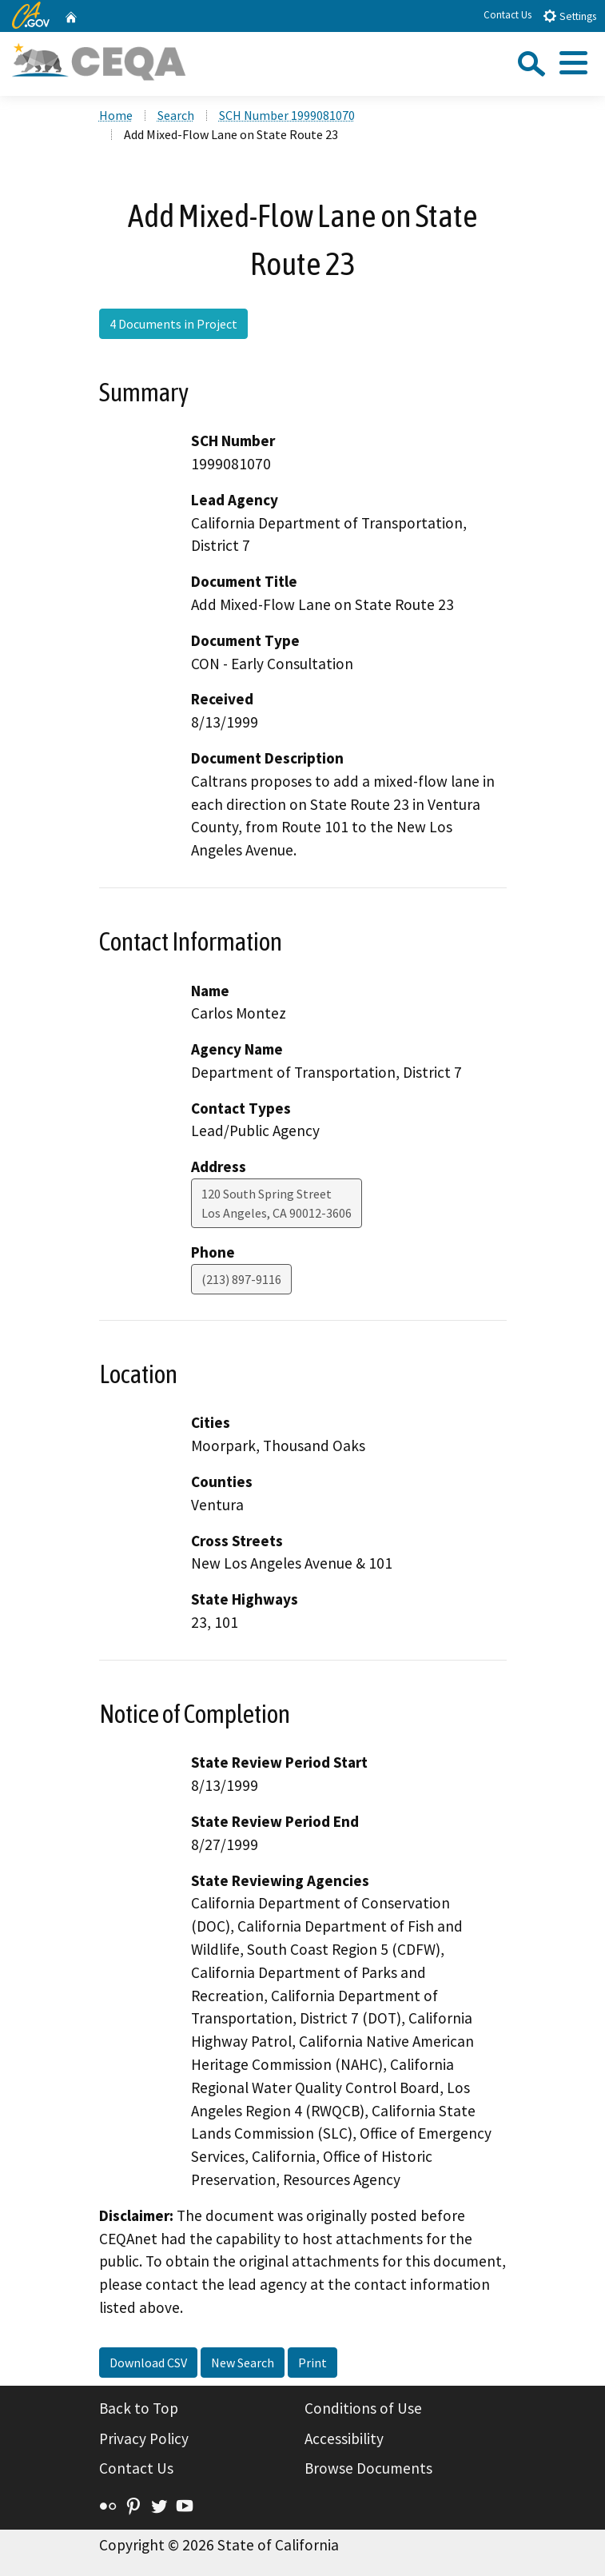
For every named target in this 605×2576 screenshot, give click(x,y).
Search (175, 115)
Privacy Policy (144, 2438)
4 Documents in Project (173, 324)
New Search (242, 2363)
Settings (569, 15)
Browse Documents (368, 2468)
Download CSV (148, 2363)
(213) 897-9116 (241, 1279)
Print (312, 2363)
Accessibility (344, 2438)
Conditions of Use (363, 2408)
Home (116, 115)
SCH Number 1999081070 (287, 115)
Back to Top (138, 2408)
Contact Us (507, 15)
